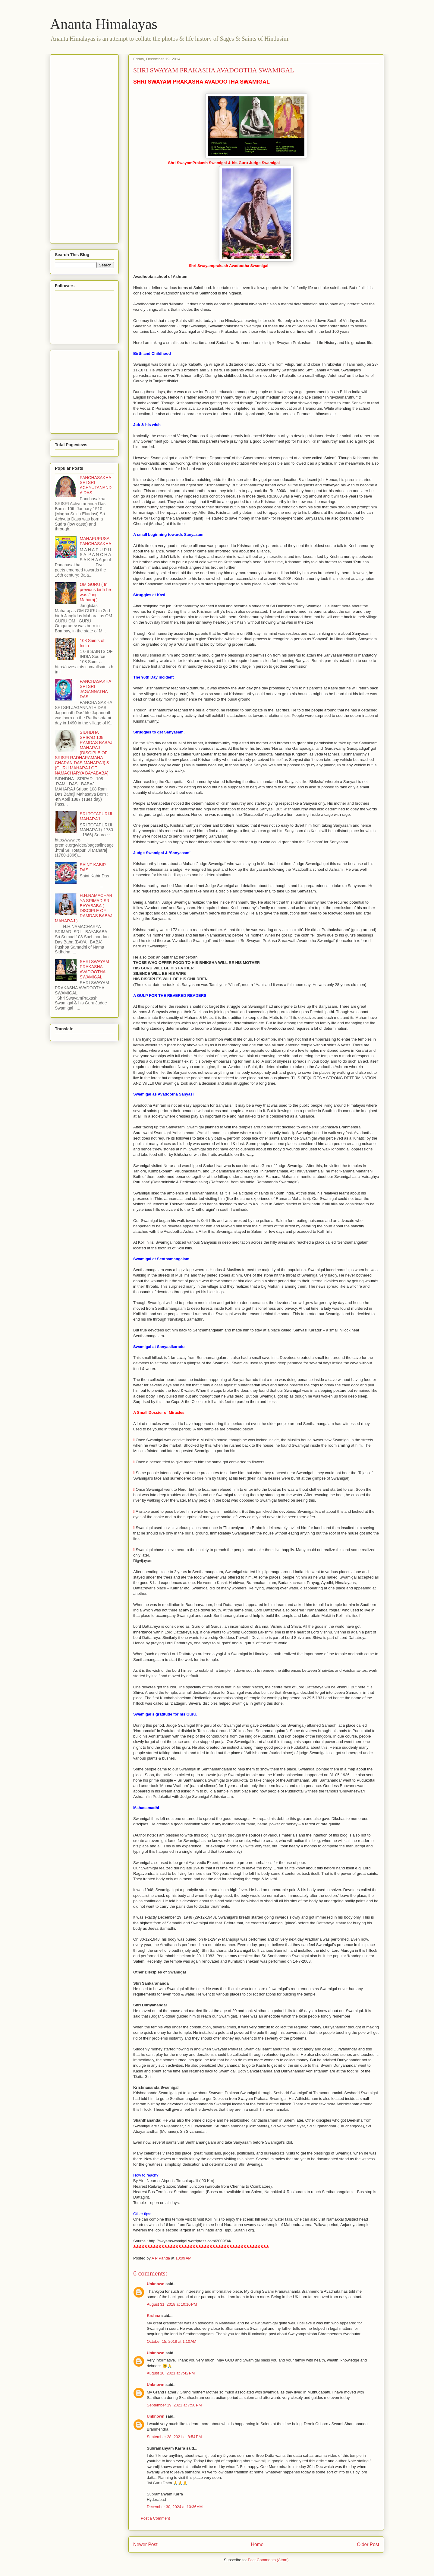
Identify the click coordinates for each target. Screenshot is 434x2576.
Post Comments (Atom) (268, 2560)
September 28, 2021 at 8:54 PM (174, 2436)
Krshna (153, 2315)
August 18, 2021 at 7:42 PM (171, 2373)
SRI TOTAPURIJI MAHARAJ (96, 816)
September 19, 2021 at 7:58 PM (174, 2405)
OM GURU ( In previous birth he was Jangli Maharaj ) (95, 592)
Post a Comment (155, 2518)
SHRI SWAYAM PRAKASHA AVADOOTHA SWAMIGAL (94, 969)
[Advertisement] (79, 147)
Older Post (368, 2544)
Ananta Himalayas (103, 24)
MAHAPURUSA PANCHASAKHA (96, 541)
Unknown (156, 2284)
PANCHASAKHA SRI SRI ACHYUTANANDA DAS (96, 485)
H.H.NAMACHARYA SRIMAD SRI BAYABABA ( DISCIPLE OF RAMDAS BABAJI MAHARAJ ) (84, 908)
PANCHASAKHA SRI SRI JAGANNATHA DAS (95, 689)
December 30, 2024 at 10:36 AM (175, 2506)
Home (257, 2544)
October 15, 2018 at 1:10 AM (171, 2341)
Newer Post (145, 2544)
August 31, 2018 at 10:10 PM (172, 2304)
